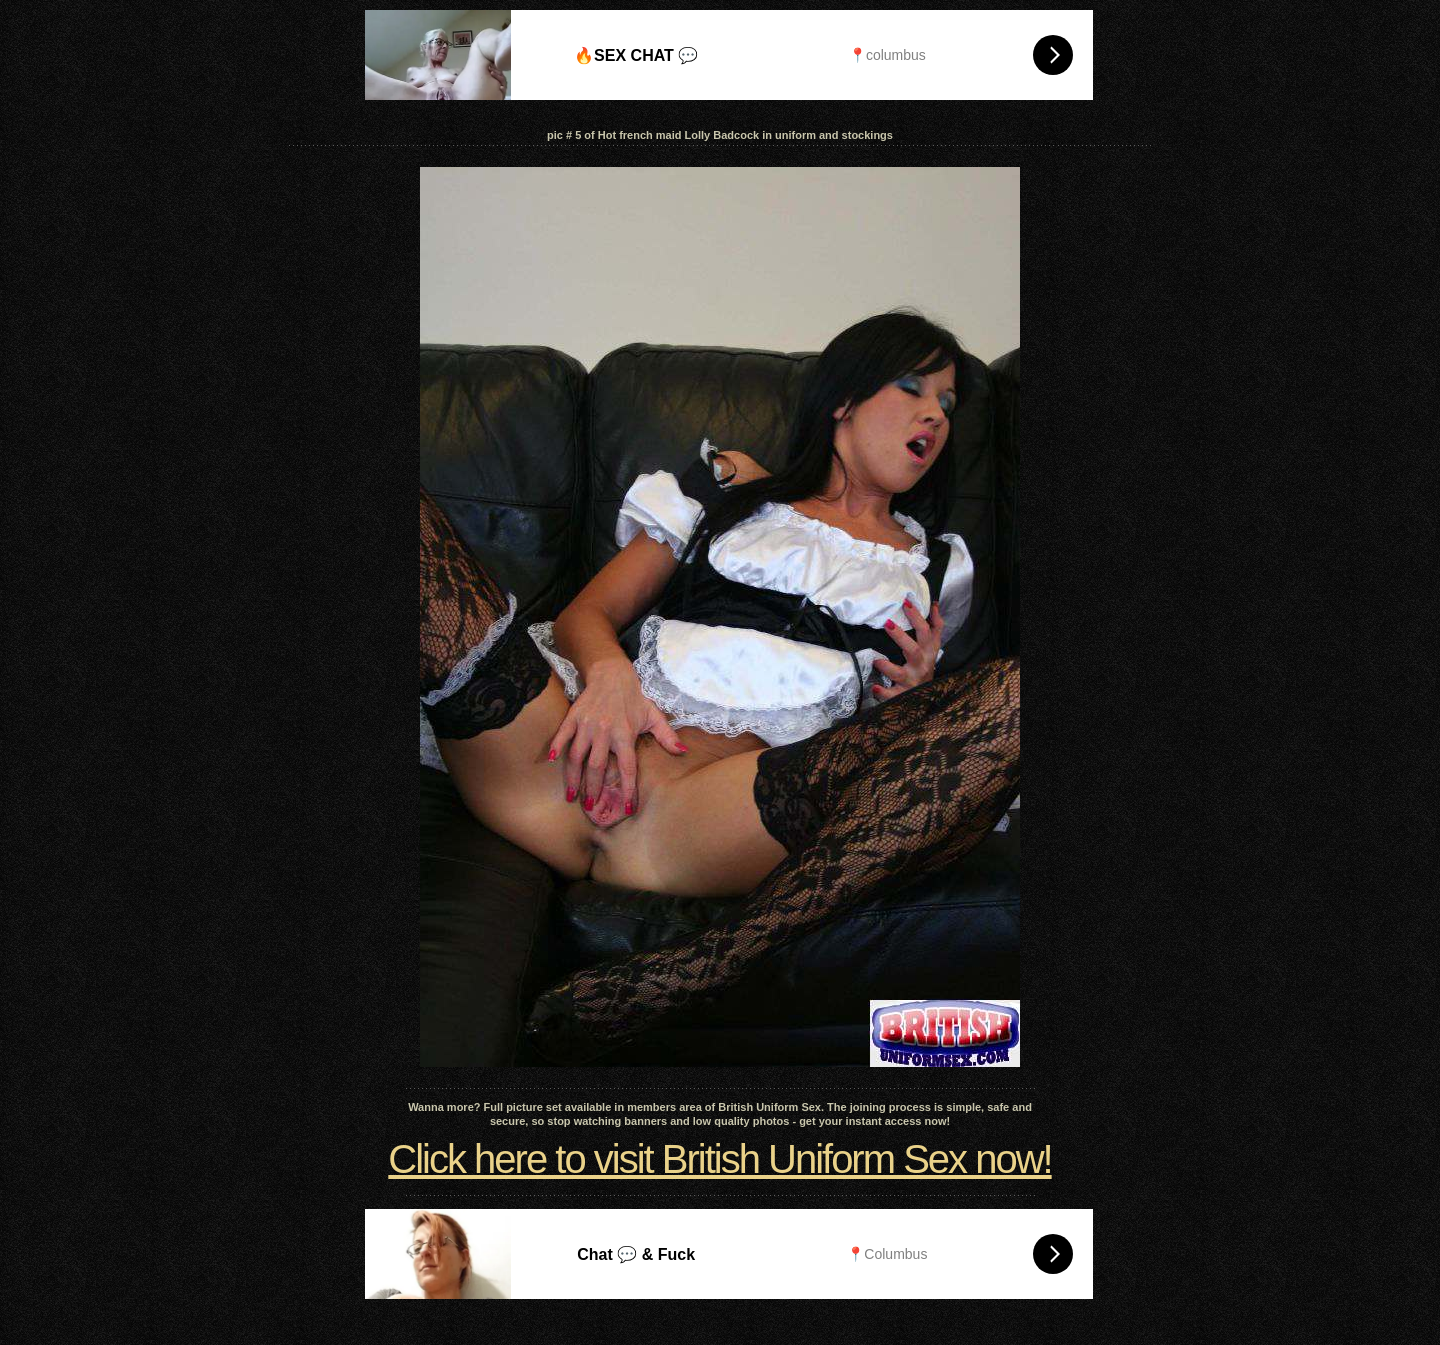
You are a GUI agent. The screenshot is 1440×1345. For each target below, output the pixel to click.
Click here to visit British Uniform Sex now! (719, 1159)
